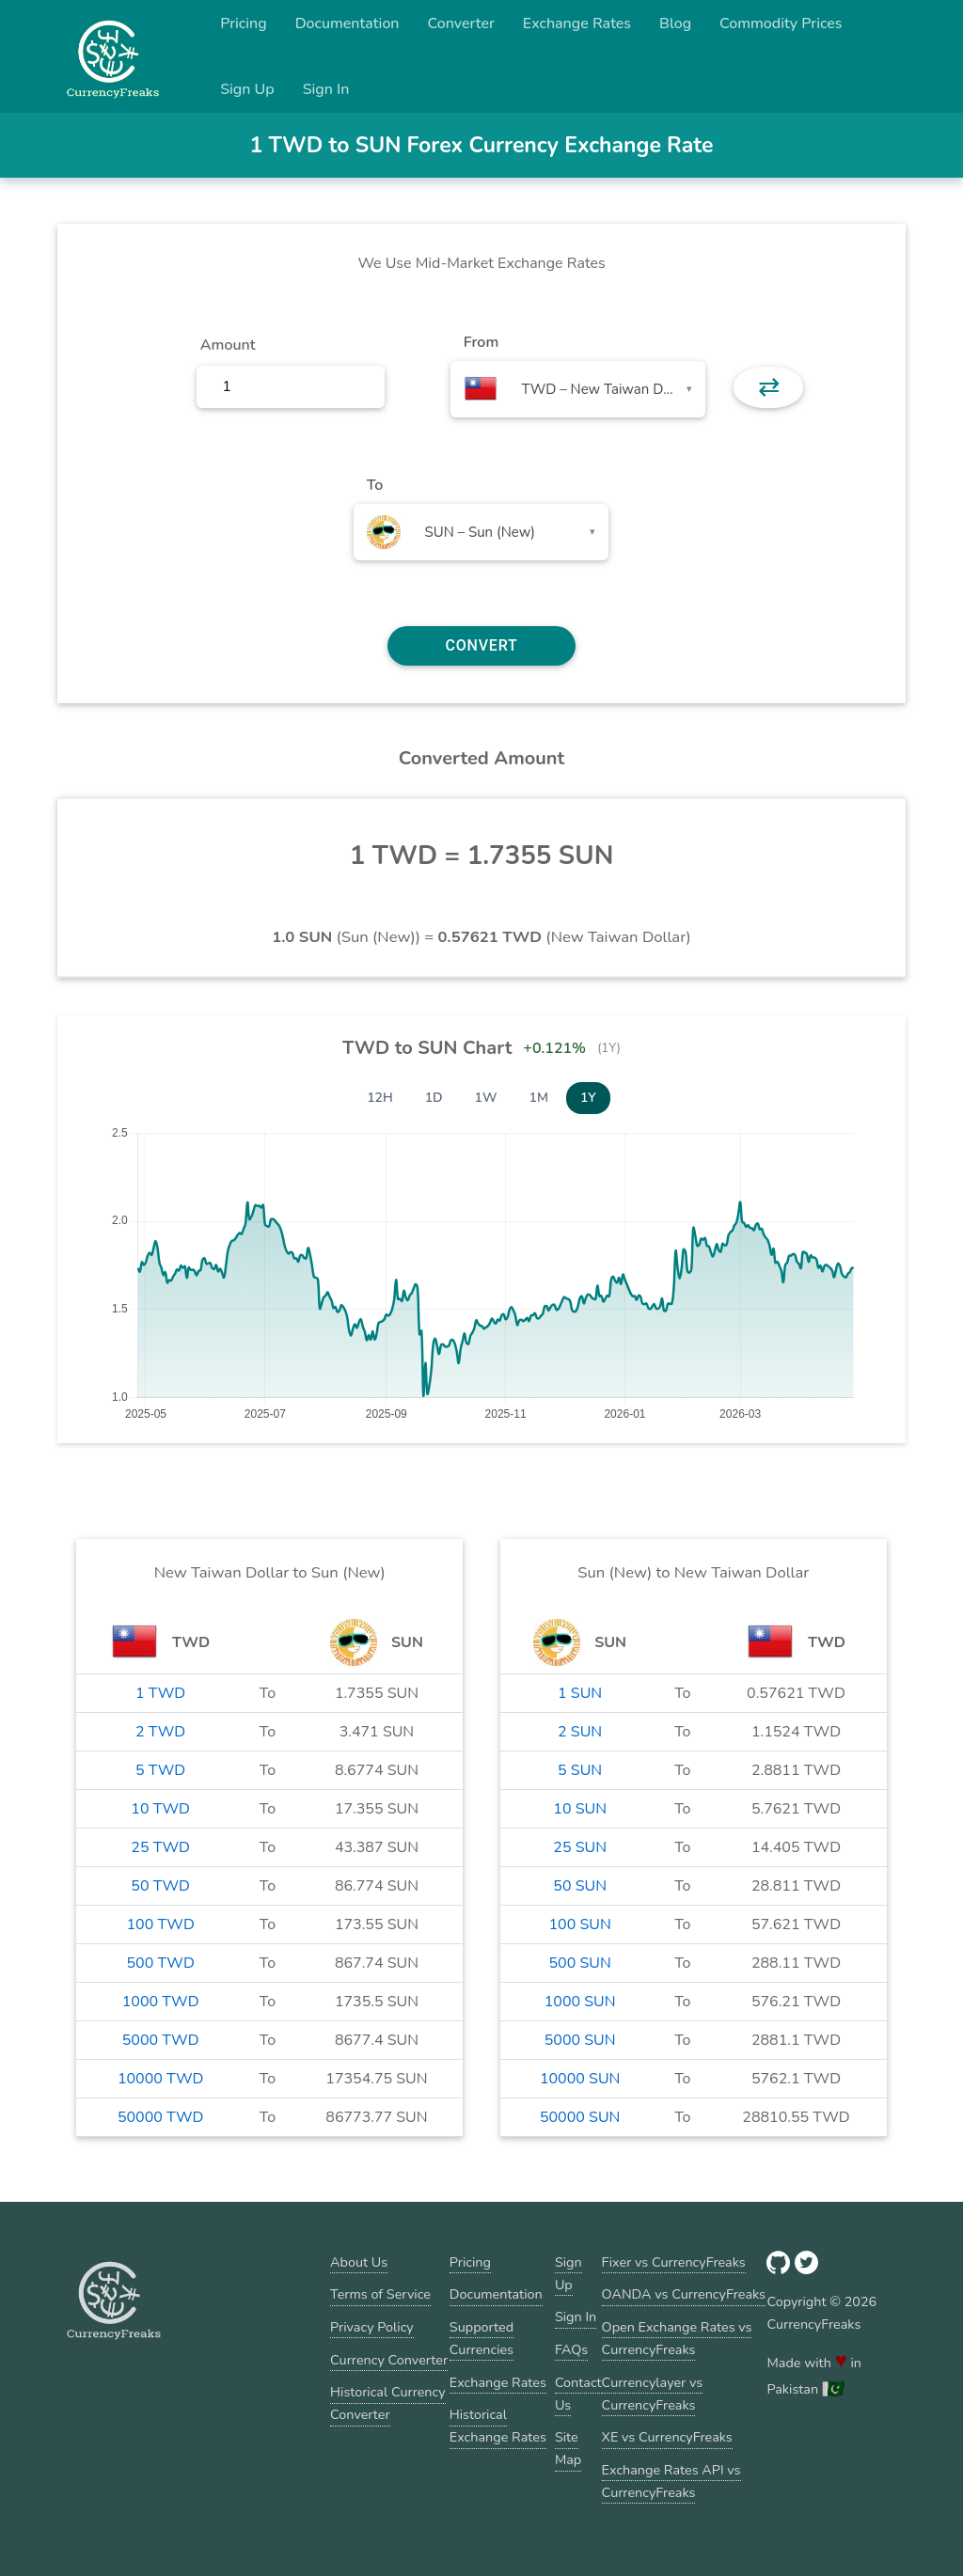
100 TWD (161, 1924)
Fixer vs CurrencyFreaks (674, 2262)
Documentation (347, 23)
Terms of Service (380, 2294)
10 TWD (160, 1808)
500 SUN (580, 1963)
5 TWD (160, 1770)
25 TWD (160, 1847)
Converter (461, 23)
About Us (358, 2262)
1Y (588, 1098)
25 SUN (580, 1847)
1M (538, 1098)
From (481, 342)
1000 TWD (160, 2001)
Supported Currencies (481, 2338)
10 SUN (580, 1808)
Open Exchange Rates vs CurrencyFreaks (677, 2338)
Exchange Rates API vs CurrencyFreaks (671, 2481)
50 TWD (160, 1886)
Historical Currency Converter (388, 2403)
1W (486, 1098)
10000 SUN (580, 2078)
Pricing (243, 23)
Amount (228, 345)
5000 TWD (160, 2040)
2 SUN (580, 1731)
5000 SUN (580, 2040)
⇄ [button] (769, 387)
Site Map (568, 2448)
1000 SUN (580, 2001)
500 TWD (161, 1963)
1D (434, 1098)
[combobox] (577, 389)
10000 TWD (160, 2078)
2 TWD (160, 1731)
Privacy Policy (372, 2326)
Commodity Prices (780, 23)
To (375, 485)
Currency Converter (389, 2359)
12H (380, 1098)
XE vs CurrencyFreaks (667, 2436)
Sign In (326, 89)
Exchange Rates (577, 23)
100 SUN (580, 1924)
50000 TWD (160, 2117)
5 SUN (580, 1770)
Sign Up (247, 89)
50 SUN (580, 1886)
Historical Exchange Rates (498, 2425)
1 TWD (160, 1693)
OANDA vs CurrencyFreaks (684, 2294)
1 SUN (580, 1693)
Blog (675, 23)
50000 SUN (580, 2117)
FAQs (571, 2349)
